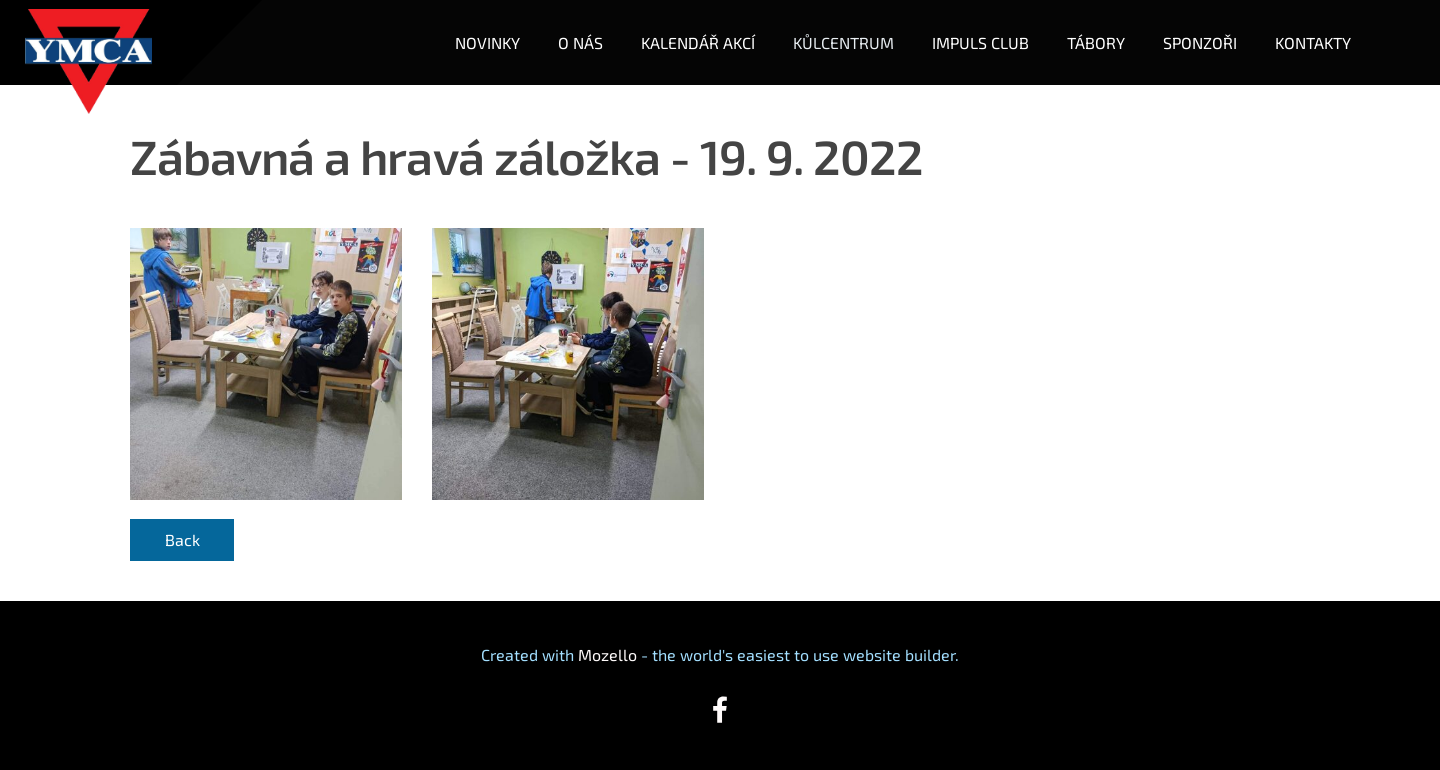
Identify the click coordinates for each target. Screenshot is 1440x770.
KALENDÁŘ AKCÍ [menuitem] (698, 42)
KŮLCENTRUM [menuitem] (843, 42)
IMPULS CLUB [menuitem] (980, 42)
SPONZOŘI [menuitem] (1200, 42)
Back (182, 539)
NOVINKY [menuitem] (487, 42)
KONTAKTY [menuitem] (1313, 42)
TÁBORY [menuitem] (1096, 42)
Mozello (607, 654)
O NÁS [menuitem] (580, 42)
